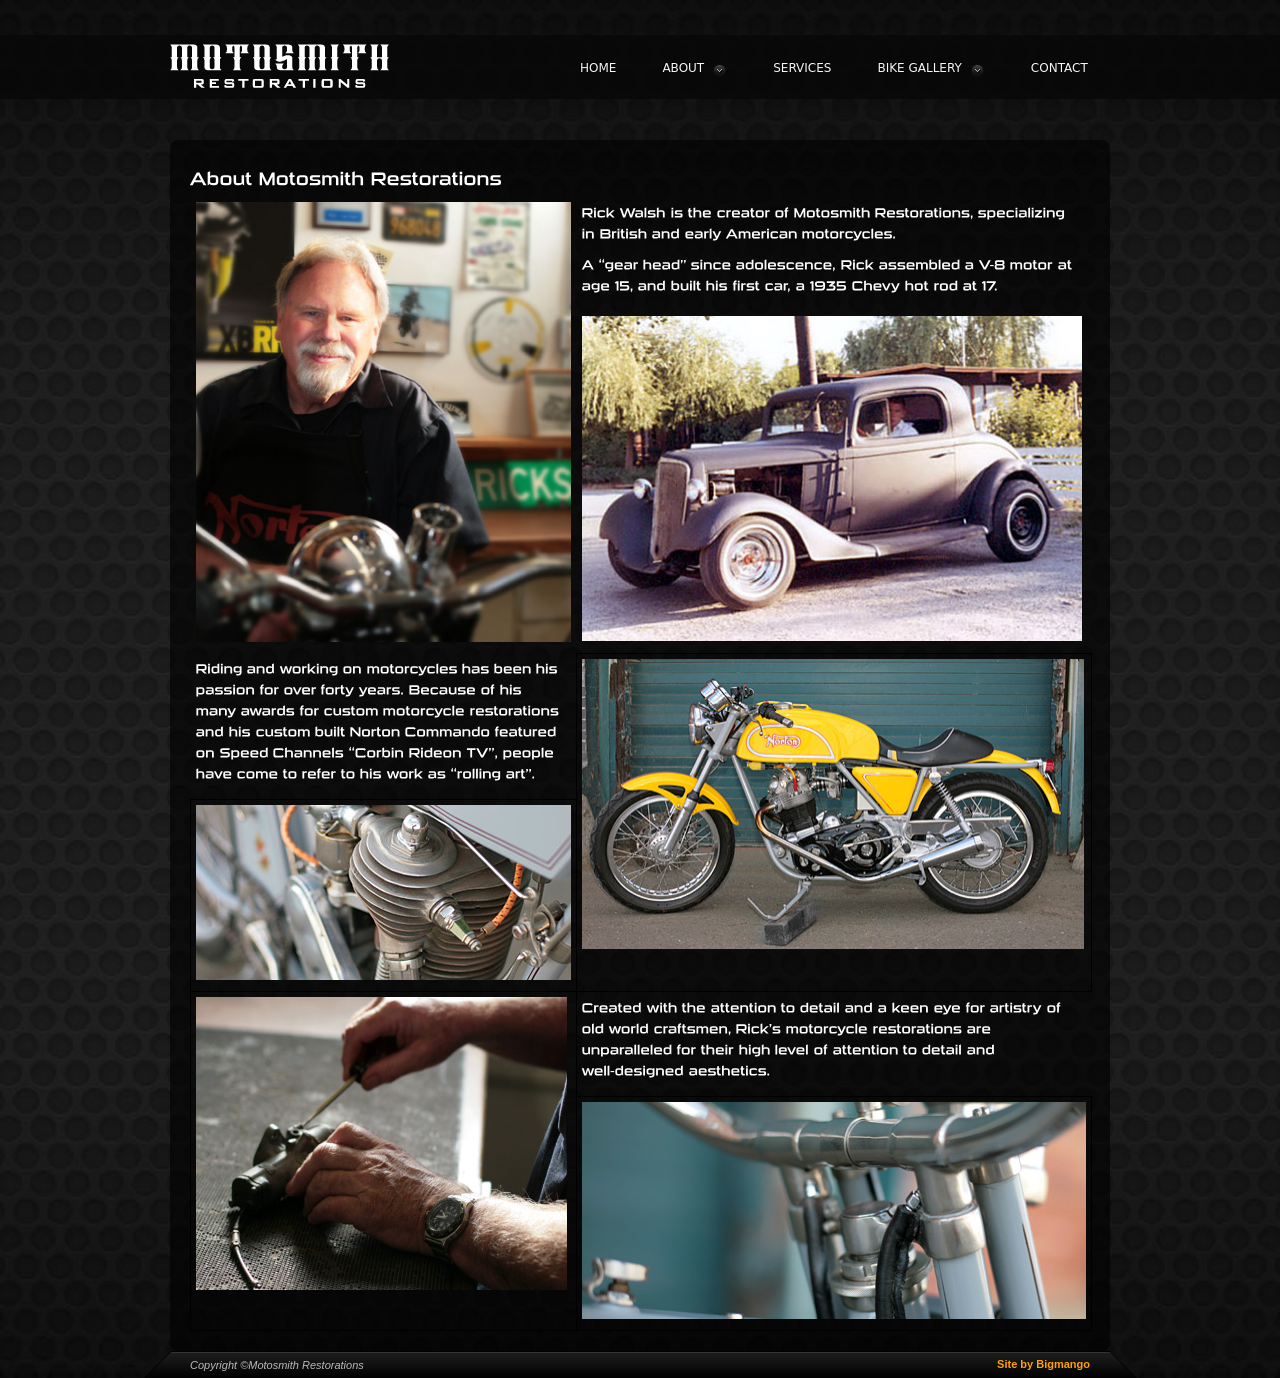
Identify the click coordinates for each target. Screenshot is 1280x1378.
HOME (598, 68)
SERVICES (802, 68)
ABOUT (694, 69)
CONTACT (1059, 68)
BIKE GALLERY (930, 69)
